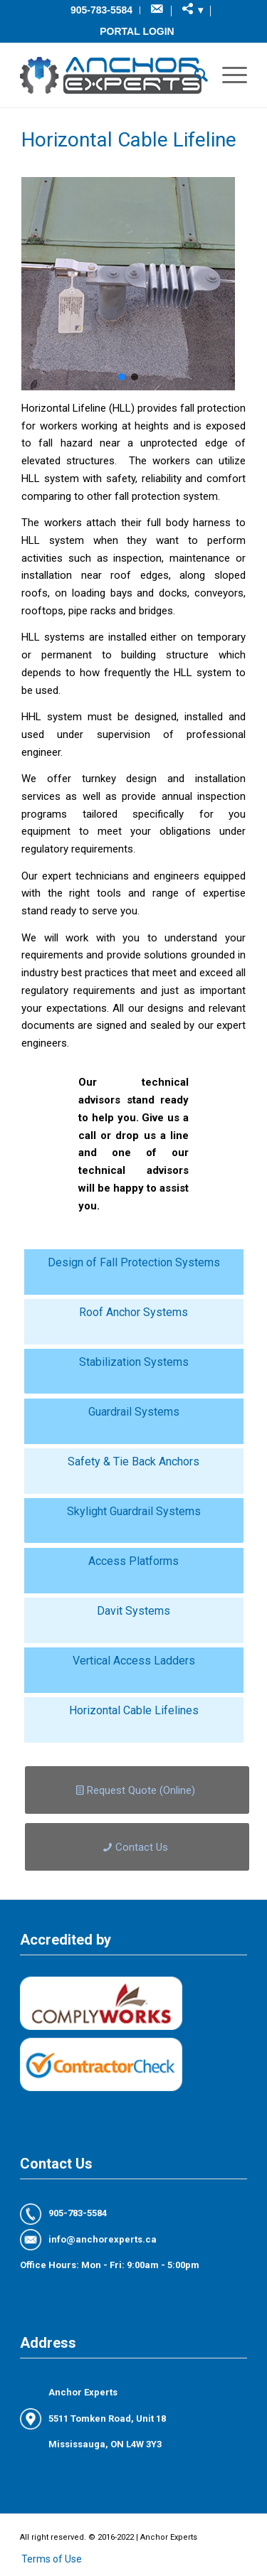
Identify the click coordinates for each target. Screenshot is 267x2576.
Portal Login (137, 31)
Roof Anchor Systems (133, 1312)
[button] (121, 376)
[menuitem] (101, 10)
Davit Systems (133, 1611)
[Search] (194, 75)
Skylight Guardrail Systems (134, 1511)
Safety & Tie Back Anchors (133, 1461)
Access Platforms (133, 1561)
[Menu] (227, 75)
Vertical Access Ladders (134, 1660)
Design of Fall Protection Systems (134, 1262)
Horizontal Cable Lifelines (134, 1710)
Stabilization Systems (134, 1362)
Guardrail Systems (133, 1411)
